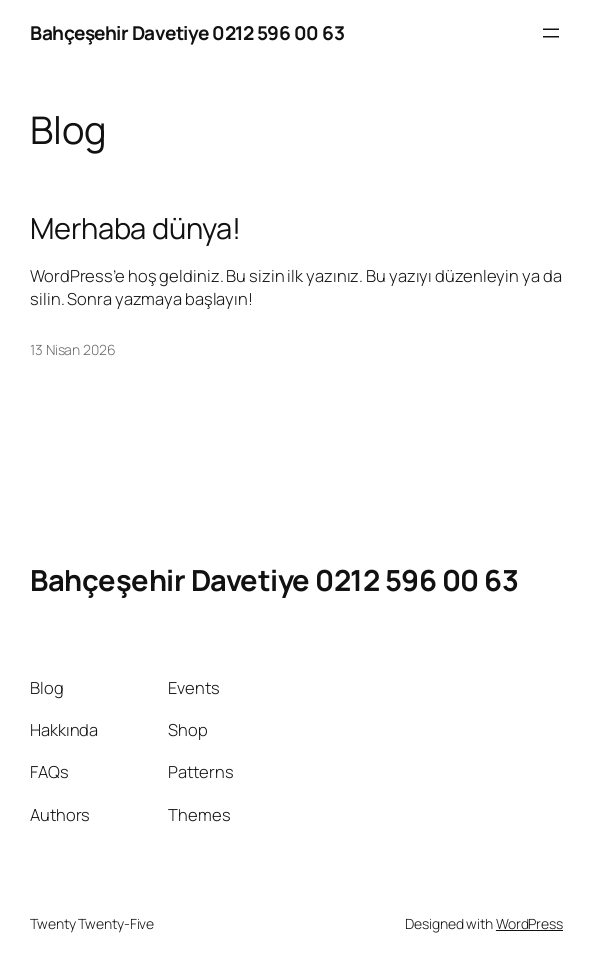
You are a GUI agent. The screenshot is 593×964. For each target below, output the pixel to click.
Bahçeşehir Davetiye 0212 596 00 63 (187, 33)
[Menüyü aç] (551, 33)
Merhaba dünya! (135, 228)
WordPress (529, 923)
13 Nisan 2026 (73, 349)
